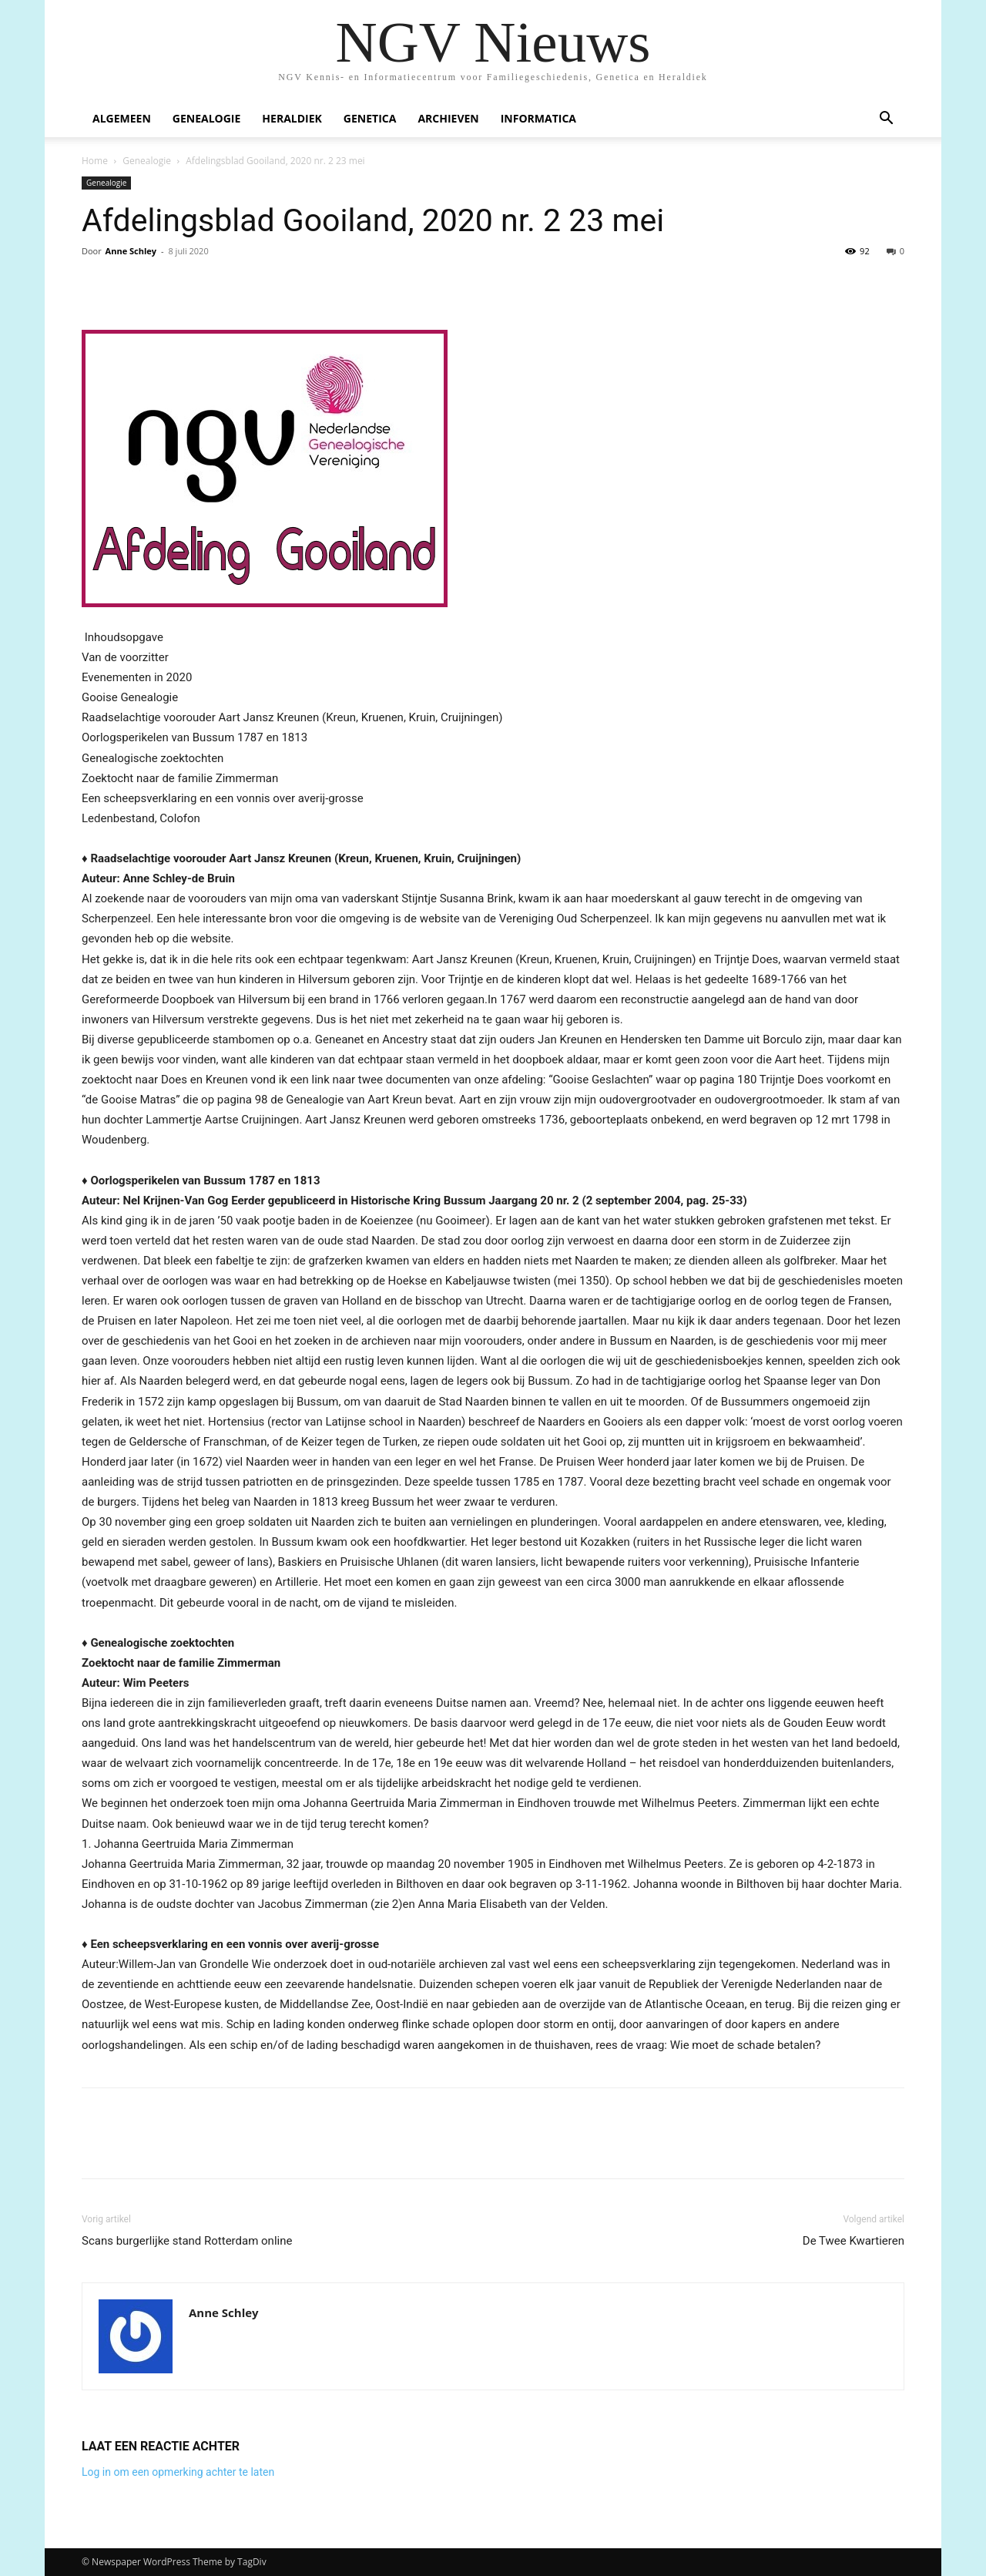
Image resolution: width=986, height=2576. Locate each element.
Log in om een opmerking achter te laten (178, 2472)
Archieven (448, 118)
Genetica (370, 118)
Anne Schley (131, 251)
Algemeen (121, 118)
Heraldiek (292, 118)
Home (95, 160)
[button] (885, 120)
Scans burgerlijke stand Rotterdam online (187, 2241)
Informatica (538, 118)
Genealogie (207, 118)
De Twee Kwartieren (853, 2241)
